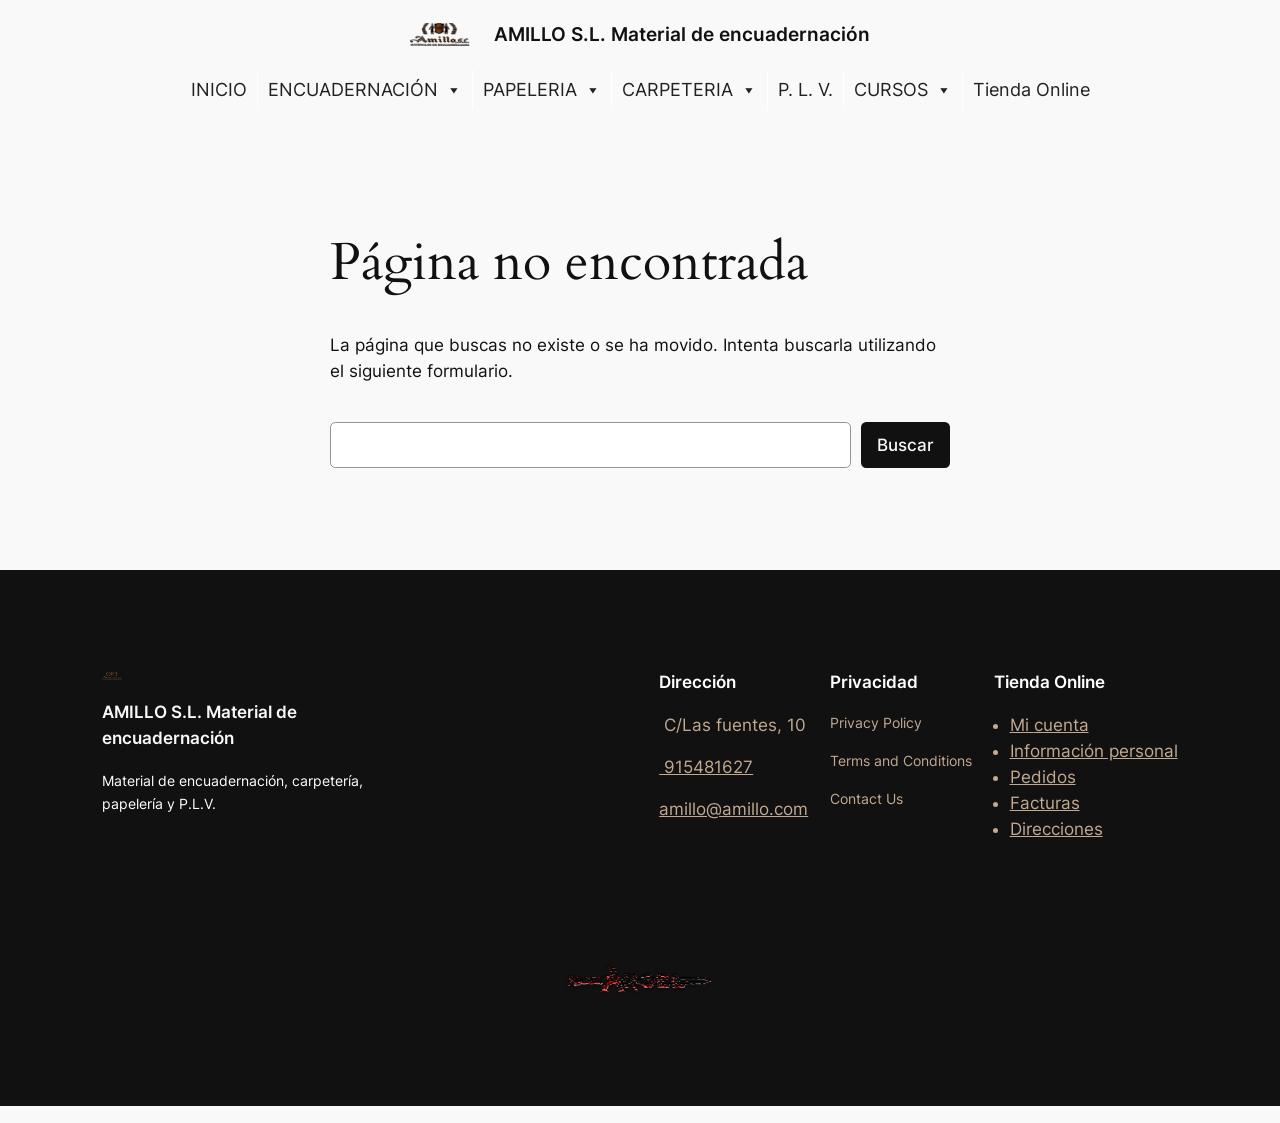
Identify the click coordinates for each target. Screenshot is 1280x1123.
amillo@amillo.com (733, 809)
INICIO (219, 89)
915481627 (706, 767)
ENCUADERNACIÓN (365, 90)
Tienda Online (1031, 89)
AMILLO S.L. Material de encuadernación (682, 34)
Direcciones (1056, 829)
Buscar (905, 445)
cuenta (1061, 725)
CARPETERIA (689, 90)
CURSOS (903, 90)
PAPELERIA (542, 90)
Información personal (1094, 751)
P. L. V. (805, 89)
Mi (1022, 725)
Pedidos (1043, 777)
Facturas (1045, 803)
